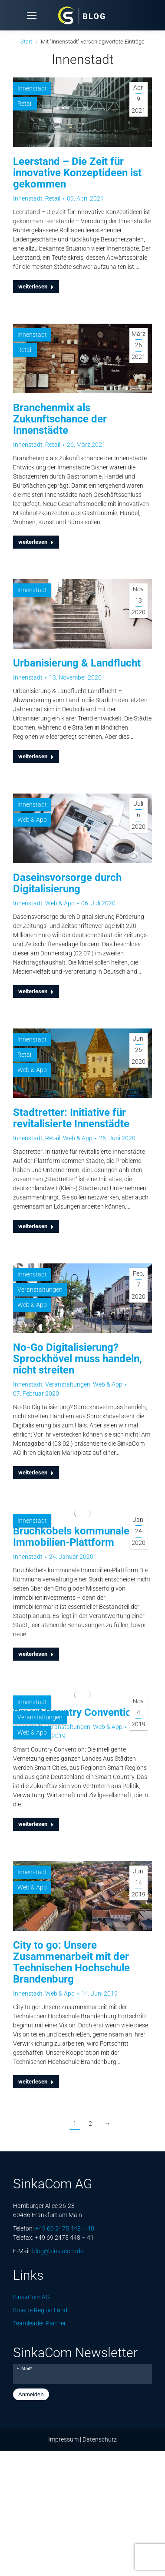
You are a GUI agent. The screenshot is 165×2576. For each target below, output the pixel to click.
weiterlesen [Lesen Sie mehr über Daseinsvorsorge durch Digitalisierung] (36, 991)
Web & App (32, 819)
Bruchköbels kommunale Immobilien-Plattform (71, 1536)
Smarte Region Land (40, 2310)
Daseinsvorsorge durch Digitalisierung (67, 883)
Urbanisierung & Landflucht (77, 663)
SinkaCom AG (31, 2297)
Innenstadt (32, 88)
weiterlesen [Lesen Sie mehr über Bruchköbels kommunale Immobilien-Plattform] (36, 1654)
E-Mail (24, 2368)
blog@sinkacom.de (57, 2251)
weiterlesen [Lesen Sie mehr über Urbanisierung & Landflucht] (36, 756)
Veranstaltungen (40, 1289)
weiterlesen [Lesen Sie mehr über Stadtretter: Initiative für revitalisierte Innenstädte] (36, 1226)
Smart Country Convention (75, 1712)
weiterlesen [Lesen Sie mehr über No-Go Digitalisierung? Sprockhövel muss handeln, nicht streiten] (36, 1472)
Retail (25, 103)
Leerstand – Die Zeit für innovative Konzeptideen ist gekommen (77, 172)
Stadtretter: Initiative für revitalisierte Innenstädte (71, 1118)
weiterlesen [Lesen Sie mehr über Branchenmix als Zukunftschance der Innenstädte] (36, 542)
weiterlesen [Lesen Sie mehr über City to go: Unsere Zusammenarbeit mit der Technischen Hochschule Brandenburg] (36, 2081)
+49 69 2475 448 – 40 (64, 2228)
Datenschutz (99, 2439)
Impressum (63, 2439)
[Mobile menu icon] (31, 15)
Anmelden (31, 2394)
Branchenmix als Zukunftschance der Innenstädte (60, 419)
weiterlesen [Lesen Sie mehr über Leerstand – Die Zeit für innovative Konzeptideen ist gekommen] (36, 286)
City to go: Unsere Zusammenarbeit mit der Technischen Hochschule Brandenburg (71, 1962)
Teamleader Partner (39, 2323)
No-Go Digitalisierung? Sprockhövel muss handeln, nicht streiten (77, 1358)
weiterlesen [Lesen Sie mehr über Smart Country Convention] (36, 1824)
